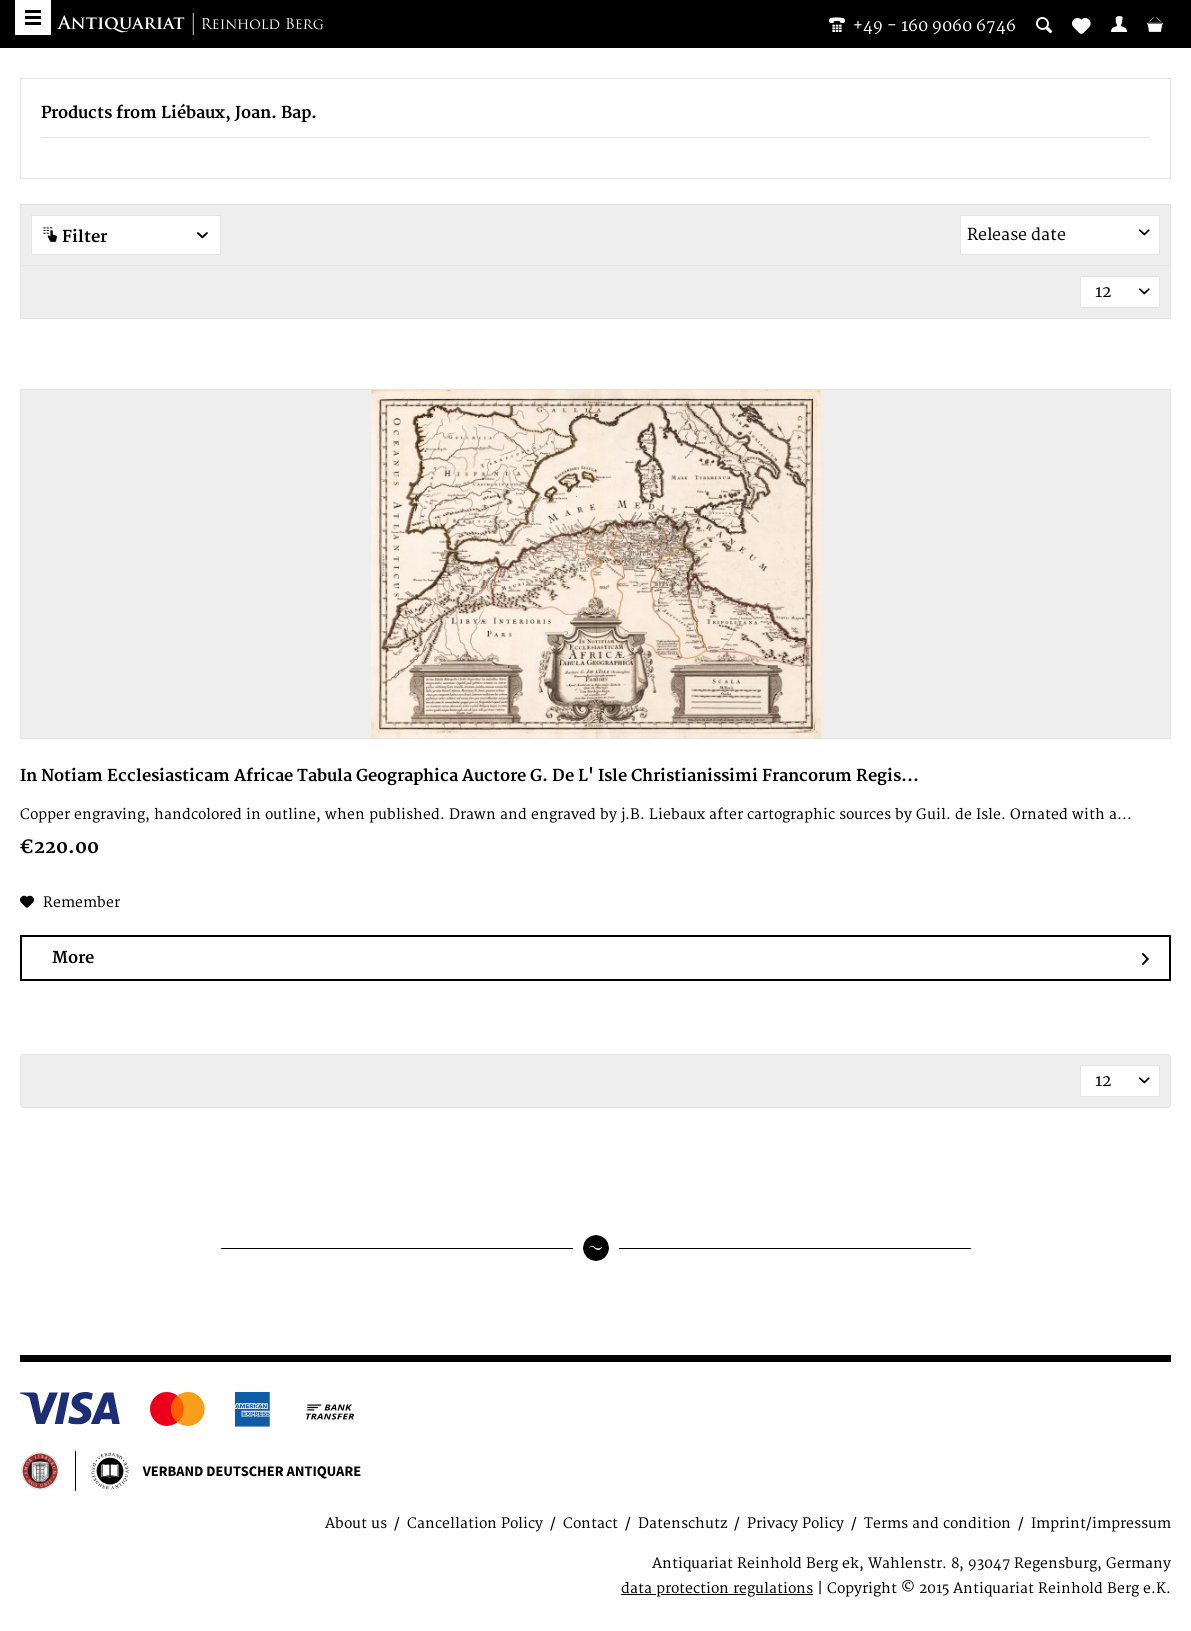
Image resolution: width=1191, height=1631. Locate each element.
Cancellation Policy (475, 1523)
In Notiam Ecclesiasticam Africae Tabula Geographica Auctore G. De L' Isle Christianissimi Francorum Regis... (469, 776)
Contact (590, 1523)
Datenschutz (682, 1523)
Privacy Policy (795, 1523)
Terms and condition (937, 1523)
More (600, 958)
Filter (126, 236)
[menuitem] (1119, 24)
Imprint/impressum (1101, 1523)
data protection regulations (717, 1588)
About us (356, 1523)
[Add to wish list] (70, 903)
